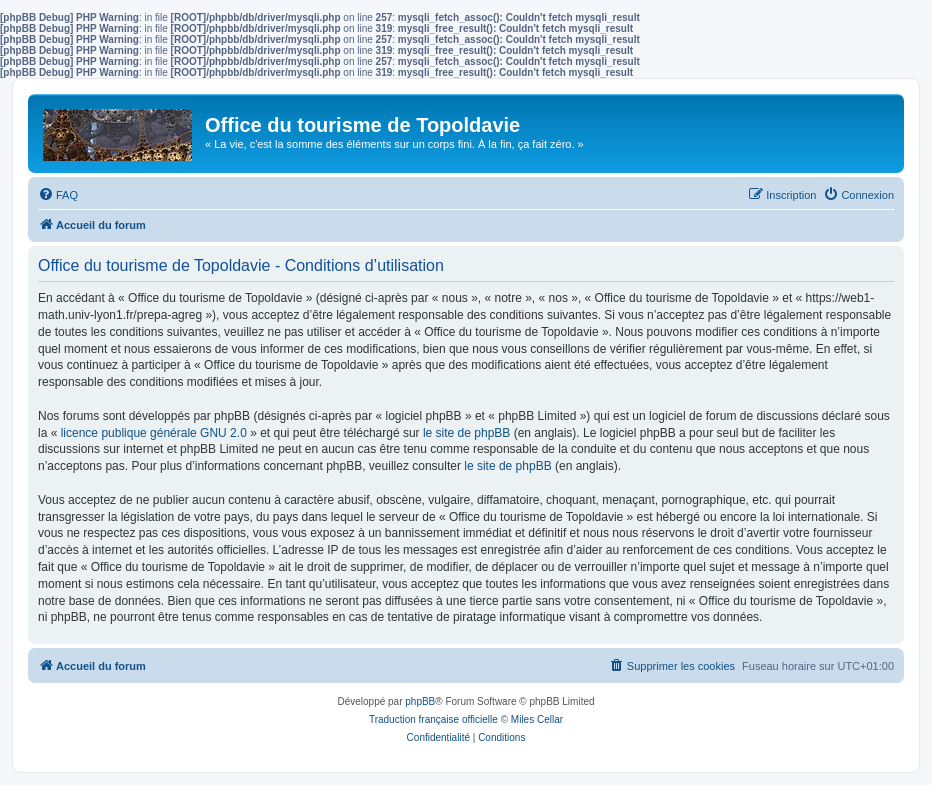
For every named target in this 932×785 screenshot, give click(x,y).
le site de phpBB (466, 433)
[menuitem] (58, 195)
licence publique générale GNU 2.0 (154, 433)
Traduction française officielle (433, 719)
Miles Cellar (537, 719)
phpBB (420, 701)
